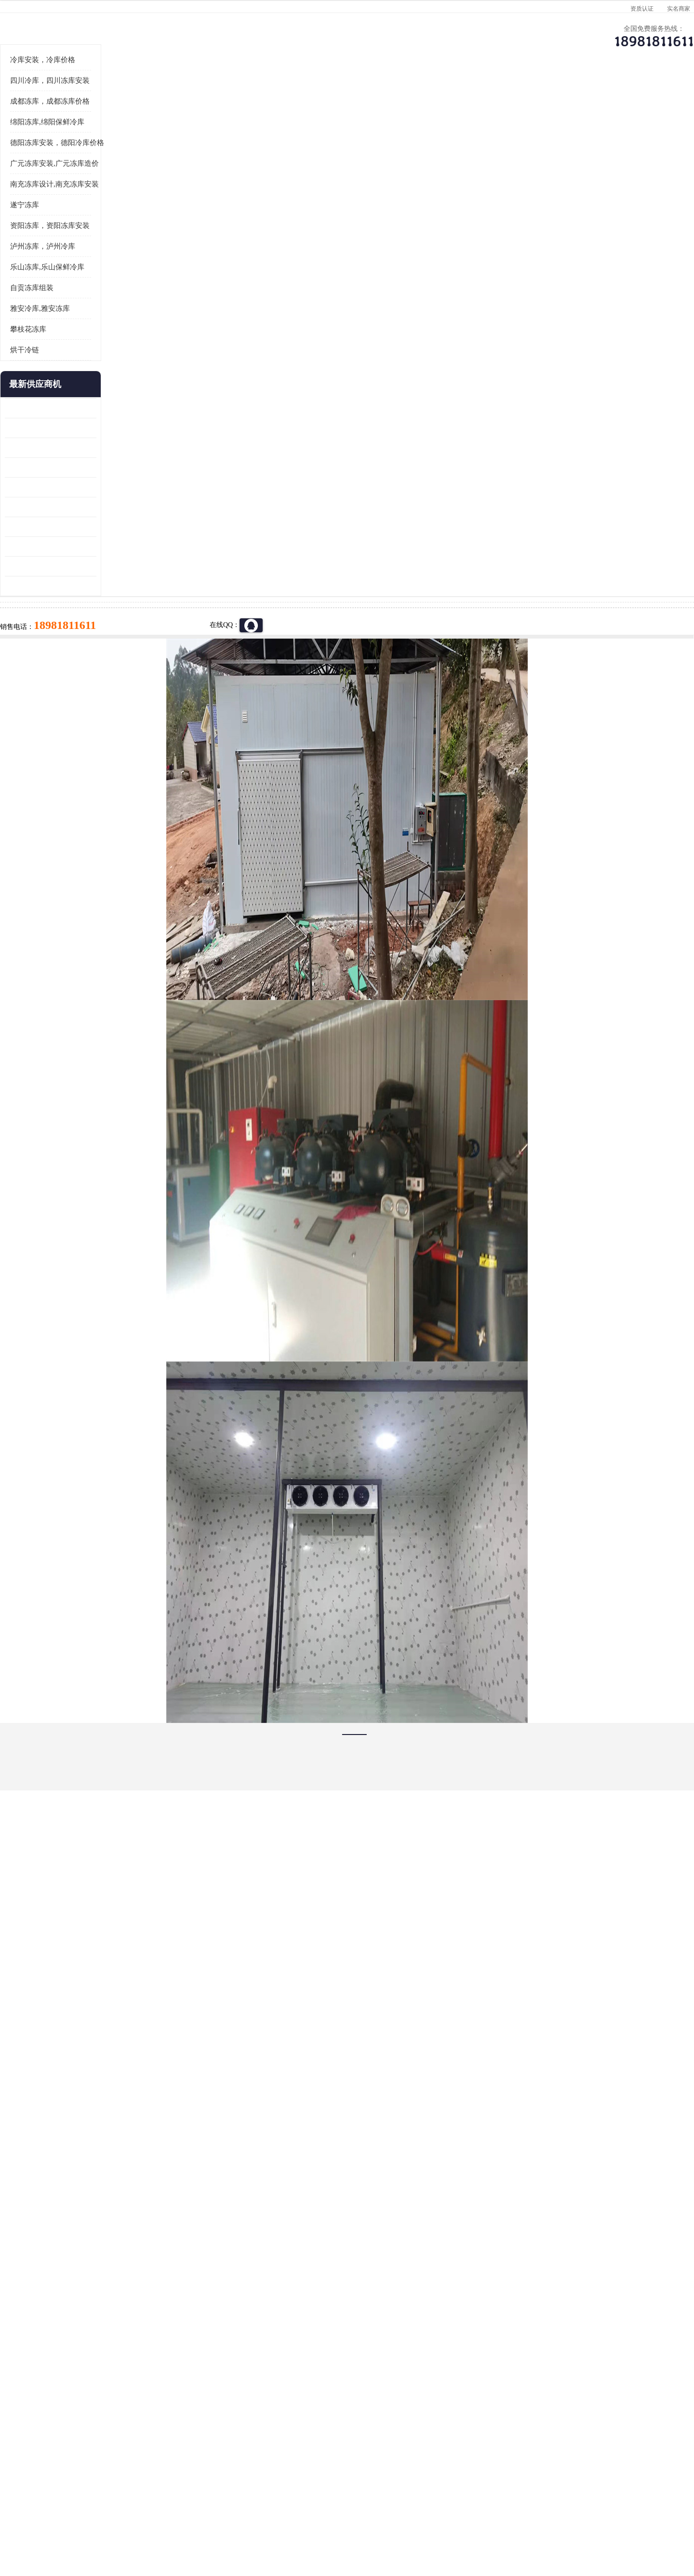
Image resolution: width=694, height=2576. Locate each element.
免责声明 (171, 2520)
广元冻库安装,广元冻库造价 (112, 282)
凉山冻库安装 (167, 119)
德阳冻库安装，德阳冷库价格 (115, 262)
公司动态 (426, 94)
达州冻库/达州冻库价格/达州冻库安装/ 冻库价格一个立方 (260, 2400)
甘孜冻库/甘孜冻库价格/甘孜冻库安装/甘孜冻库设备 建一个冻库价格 (393, 2400)
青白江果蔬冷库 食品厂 (97, 527)
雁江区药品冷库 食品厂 (97, 586)
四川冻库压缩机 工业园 (97, 665)
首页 (98, 119)
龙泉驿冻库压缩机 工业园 (101, 546)
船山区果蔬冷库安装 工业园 (104, 606)
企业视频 (262, 94)
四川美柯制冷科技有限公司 (124, 2508)
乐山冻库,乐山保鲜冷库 (105, 386)
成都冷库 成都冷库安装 (113, 2400)
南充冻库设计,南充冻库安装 (112, 303)
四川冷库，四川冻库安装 (107, 199)
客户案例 (508, 94)
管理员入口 (203, 2520)
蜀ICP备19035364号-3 (178, 2494)
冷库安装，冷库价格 (100, 179)
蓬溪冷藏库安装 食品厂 (97, 645)
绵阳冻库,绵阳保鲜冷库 (105, 241)
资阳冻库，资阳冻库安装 (107, 344)
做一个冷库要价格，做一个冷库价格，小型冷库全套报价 (491, 2400)
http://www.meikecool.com (219, 2145)
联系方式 (590, 94)
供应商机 (180, 94)
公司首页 (98, 94)
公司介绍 (344, 94)
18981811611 (443, 311)
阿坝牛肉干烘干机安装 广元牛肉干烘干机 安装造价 (108, 566)
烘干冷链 (82, 469)
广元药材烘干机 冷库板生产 (104, 704)
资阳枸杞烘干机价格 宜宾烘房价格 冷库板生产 (108, 625)
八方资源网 (139, 2520)
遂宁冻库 (82, 324)
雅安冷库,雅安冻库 (98, 427)
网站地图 (235, 2520)
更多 (147, 503)
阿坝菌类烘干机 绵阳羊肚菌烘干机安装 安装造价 (108, 685)
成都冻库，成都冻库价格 (107, 220)
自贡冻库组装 (89, 407)
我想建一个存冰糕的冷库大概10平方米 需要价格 (595, 2400)
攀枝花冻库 (86, 448)
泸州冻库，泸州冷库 (100, 365)
